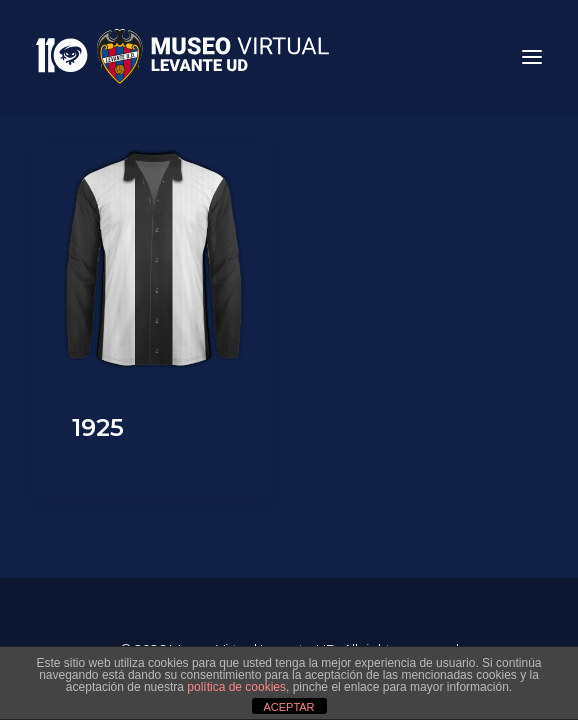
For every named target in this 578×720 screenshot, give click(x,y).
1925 (98, 427)
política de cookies (236, 687)
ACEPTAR (288, 707)
